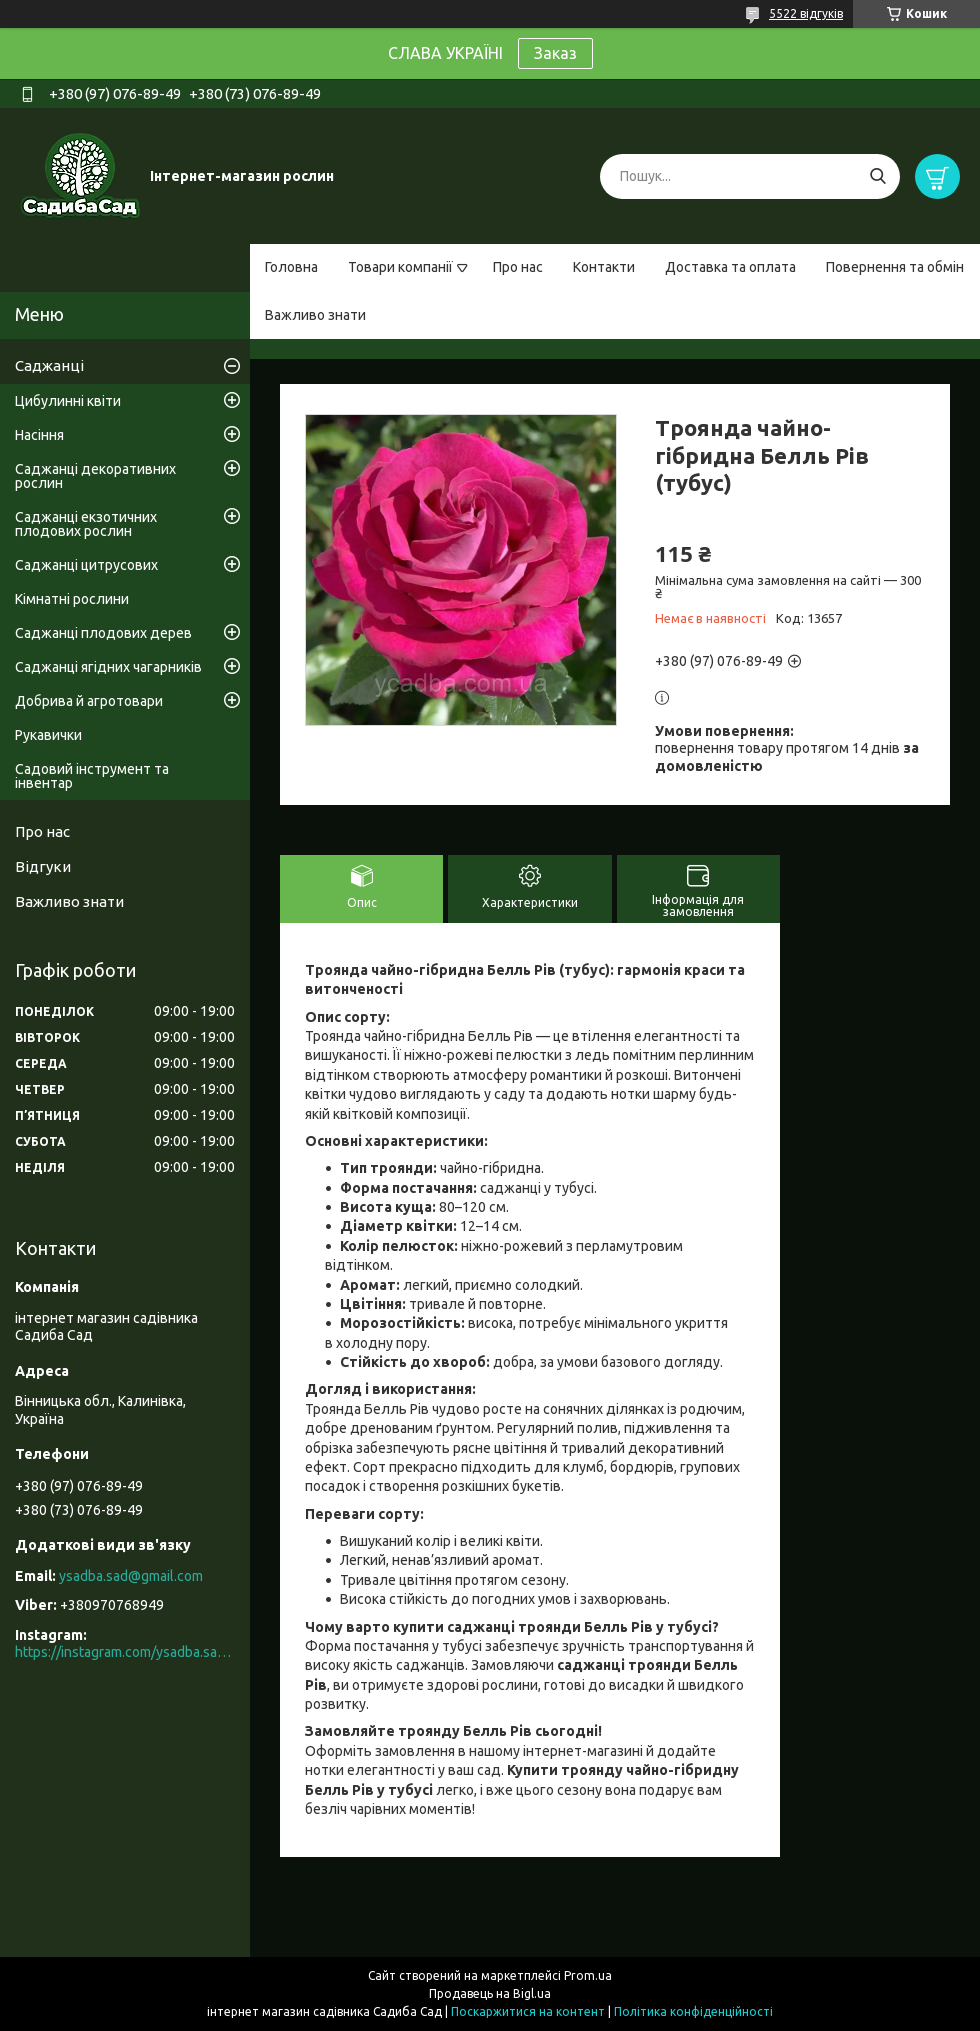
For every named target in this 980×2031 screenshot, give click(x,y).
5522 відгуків (806, 13)
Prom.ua (588, 1975)
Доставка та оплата (730, 267)
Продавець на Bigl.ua (490, 1993)
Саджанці (49, 365)
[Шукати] (877, 176)
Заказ (555, 53)
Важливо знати (315, 315)
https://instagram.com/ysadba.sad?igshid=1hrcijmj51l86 (125, 1652)
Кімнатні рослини (72, 599)
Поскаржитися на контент (528, 2011)
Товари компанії (400, 267)
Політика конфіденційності (693, 2011)
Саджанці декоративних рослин (95, 476)
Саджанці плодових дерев (103, 633)
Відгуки (43, 866)
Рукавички (48, 735)
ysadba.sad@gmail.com (131, 1576)
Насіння (39, 435)
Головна (291, 267)
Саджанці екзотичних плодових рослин (86, 524)
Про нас (518, 267)
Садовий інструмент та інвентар (92, 776)
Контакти (604, 267)
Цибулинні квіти (68, 401)
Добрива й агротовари (89, 701)
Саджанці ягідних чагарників (108, 667)
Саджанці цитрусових (86, 565)
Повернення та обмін (895, 267)
